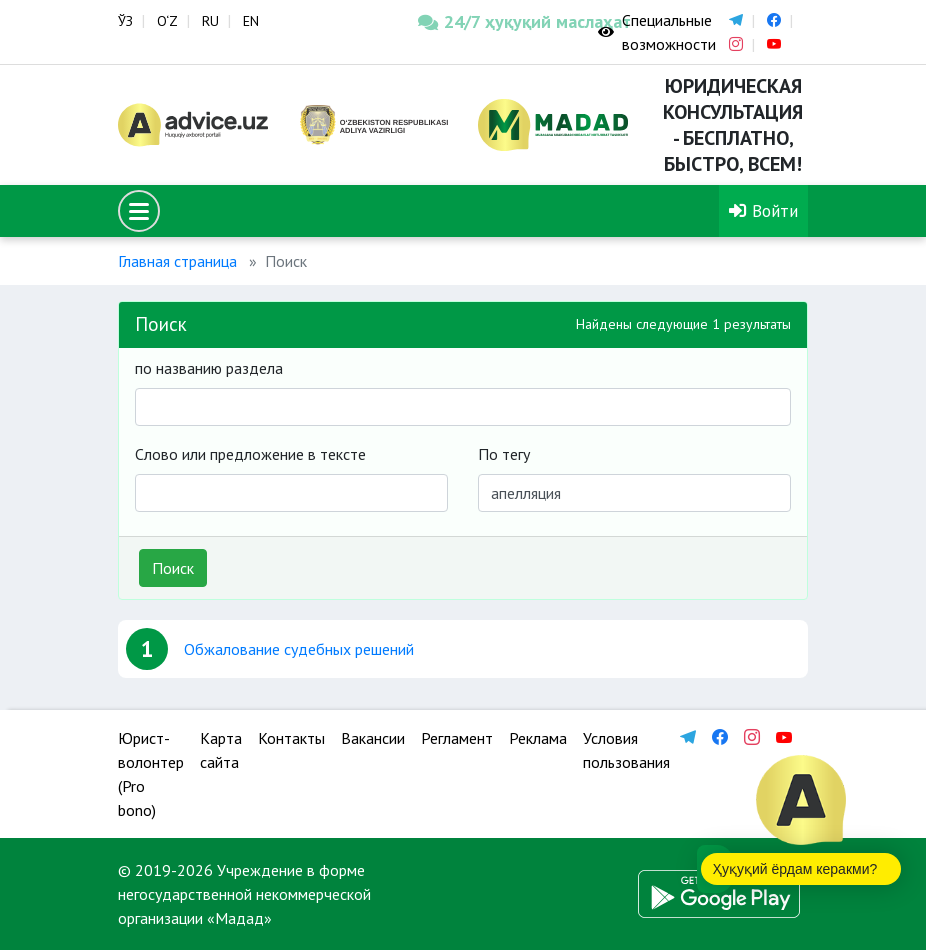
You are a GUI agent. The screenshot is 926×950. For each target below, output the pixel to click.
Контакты (291, 738)
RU (210, 21)
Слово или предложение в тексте (250, 454)
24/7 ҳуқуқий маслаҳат (493, 21)
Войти (763, 210)
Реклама (538, 738)
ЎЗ (125, 21)
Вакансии (373, 738)
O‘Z (167, 21)
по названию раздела (209, 368)
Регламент (457, 738)
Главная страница (177, 261)
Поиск (173, 568)
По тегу (504, 454)
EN (251, 21)
